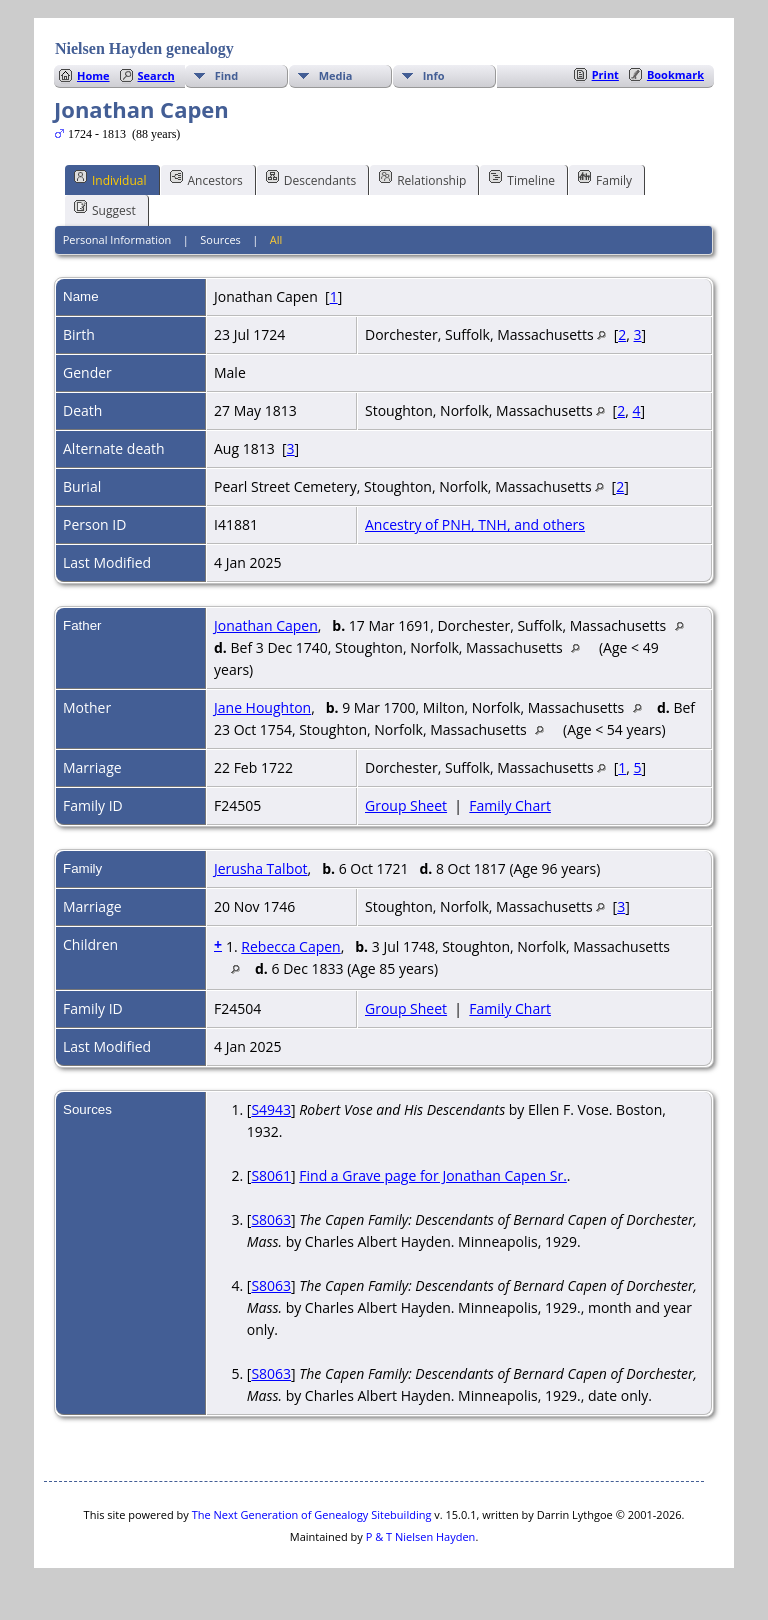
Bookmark (675, 74)
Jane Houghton (262, 707)
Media (336, 75)
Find (227, 75)
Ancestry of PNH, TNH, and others (475, 524)
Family (605, 179)
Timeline (522, 179)
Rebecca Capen (290, 946)
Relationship (422, 179)
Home (93, 75)
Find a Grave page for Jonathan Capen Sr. (433, 1175)
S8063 (271, 1219)
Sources (220, 239)
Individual (110, 179)
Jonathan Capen (266, 625)
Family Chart (510, 805)
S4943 (271, 1109)
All (276, 239)
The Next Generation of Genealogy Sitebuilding (312, 1514)
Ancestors (206, 179)
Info (434, 75)
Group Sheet (406, 805)
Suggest (105, 209)
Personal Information (117, 239)
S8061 (271, 1175)
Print (605, 74)
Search (156, 75)
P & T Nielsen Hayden (421, 1536)
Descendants (311, 179)
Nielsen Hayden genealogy (144, 48)
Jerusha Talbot (261, 868)
